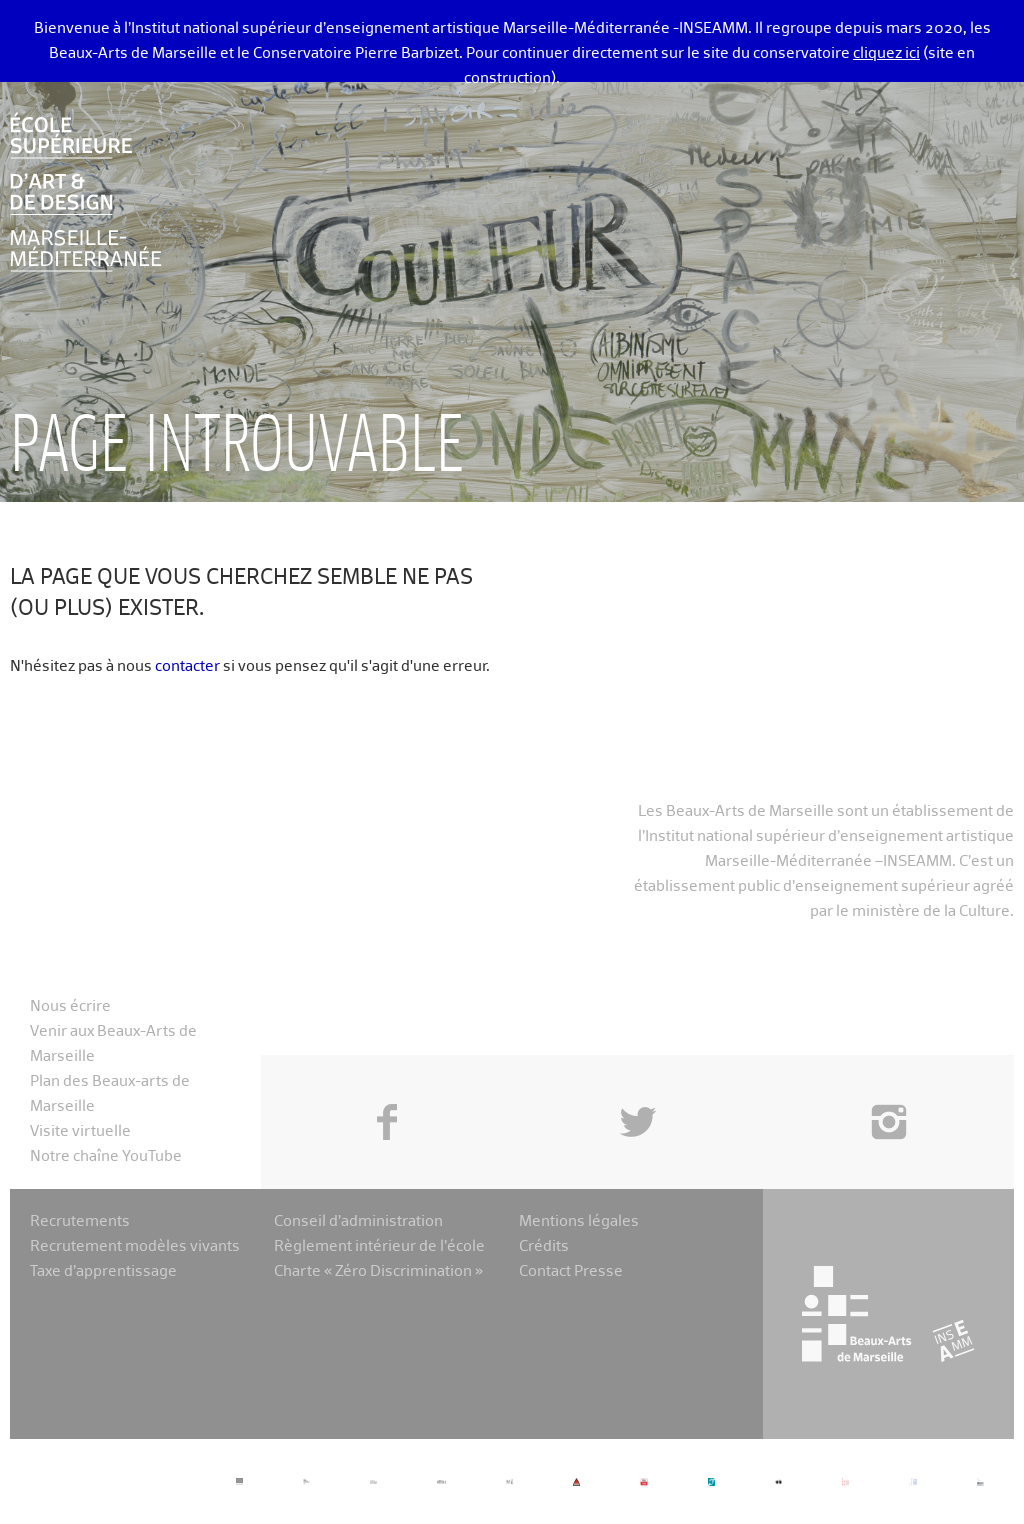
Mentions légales (579, 1221)
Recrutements (80, 1221)
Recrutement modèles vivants (135, 1246)
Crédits (544, 1246)
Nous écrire (70, 1006)
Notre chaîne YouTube (106, 1156)
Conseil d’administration (358, 1221)
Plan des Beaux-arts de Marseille (110, 1094)
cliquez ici (886, 53)
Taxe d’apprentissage (103, 1271)
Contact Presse (571, 1271)
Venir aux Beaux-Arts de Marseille (113, 1044)
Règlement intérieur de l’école (379, 1246)
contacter (187, 666)
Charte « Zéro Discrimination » (378, 1271)
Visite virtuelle (80, 1131)
